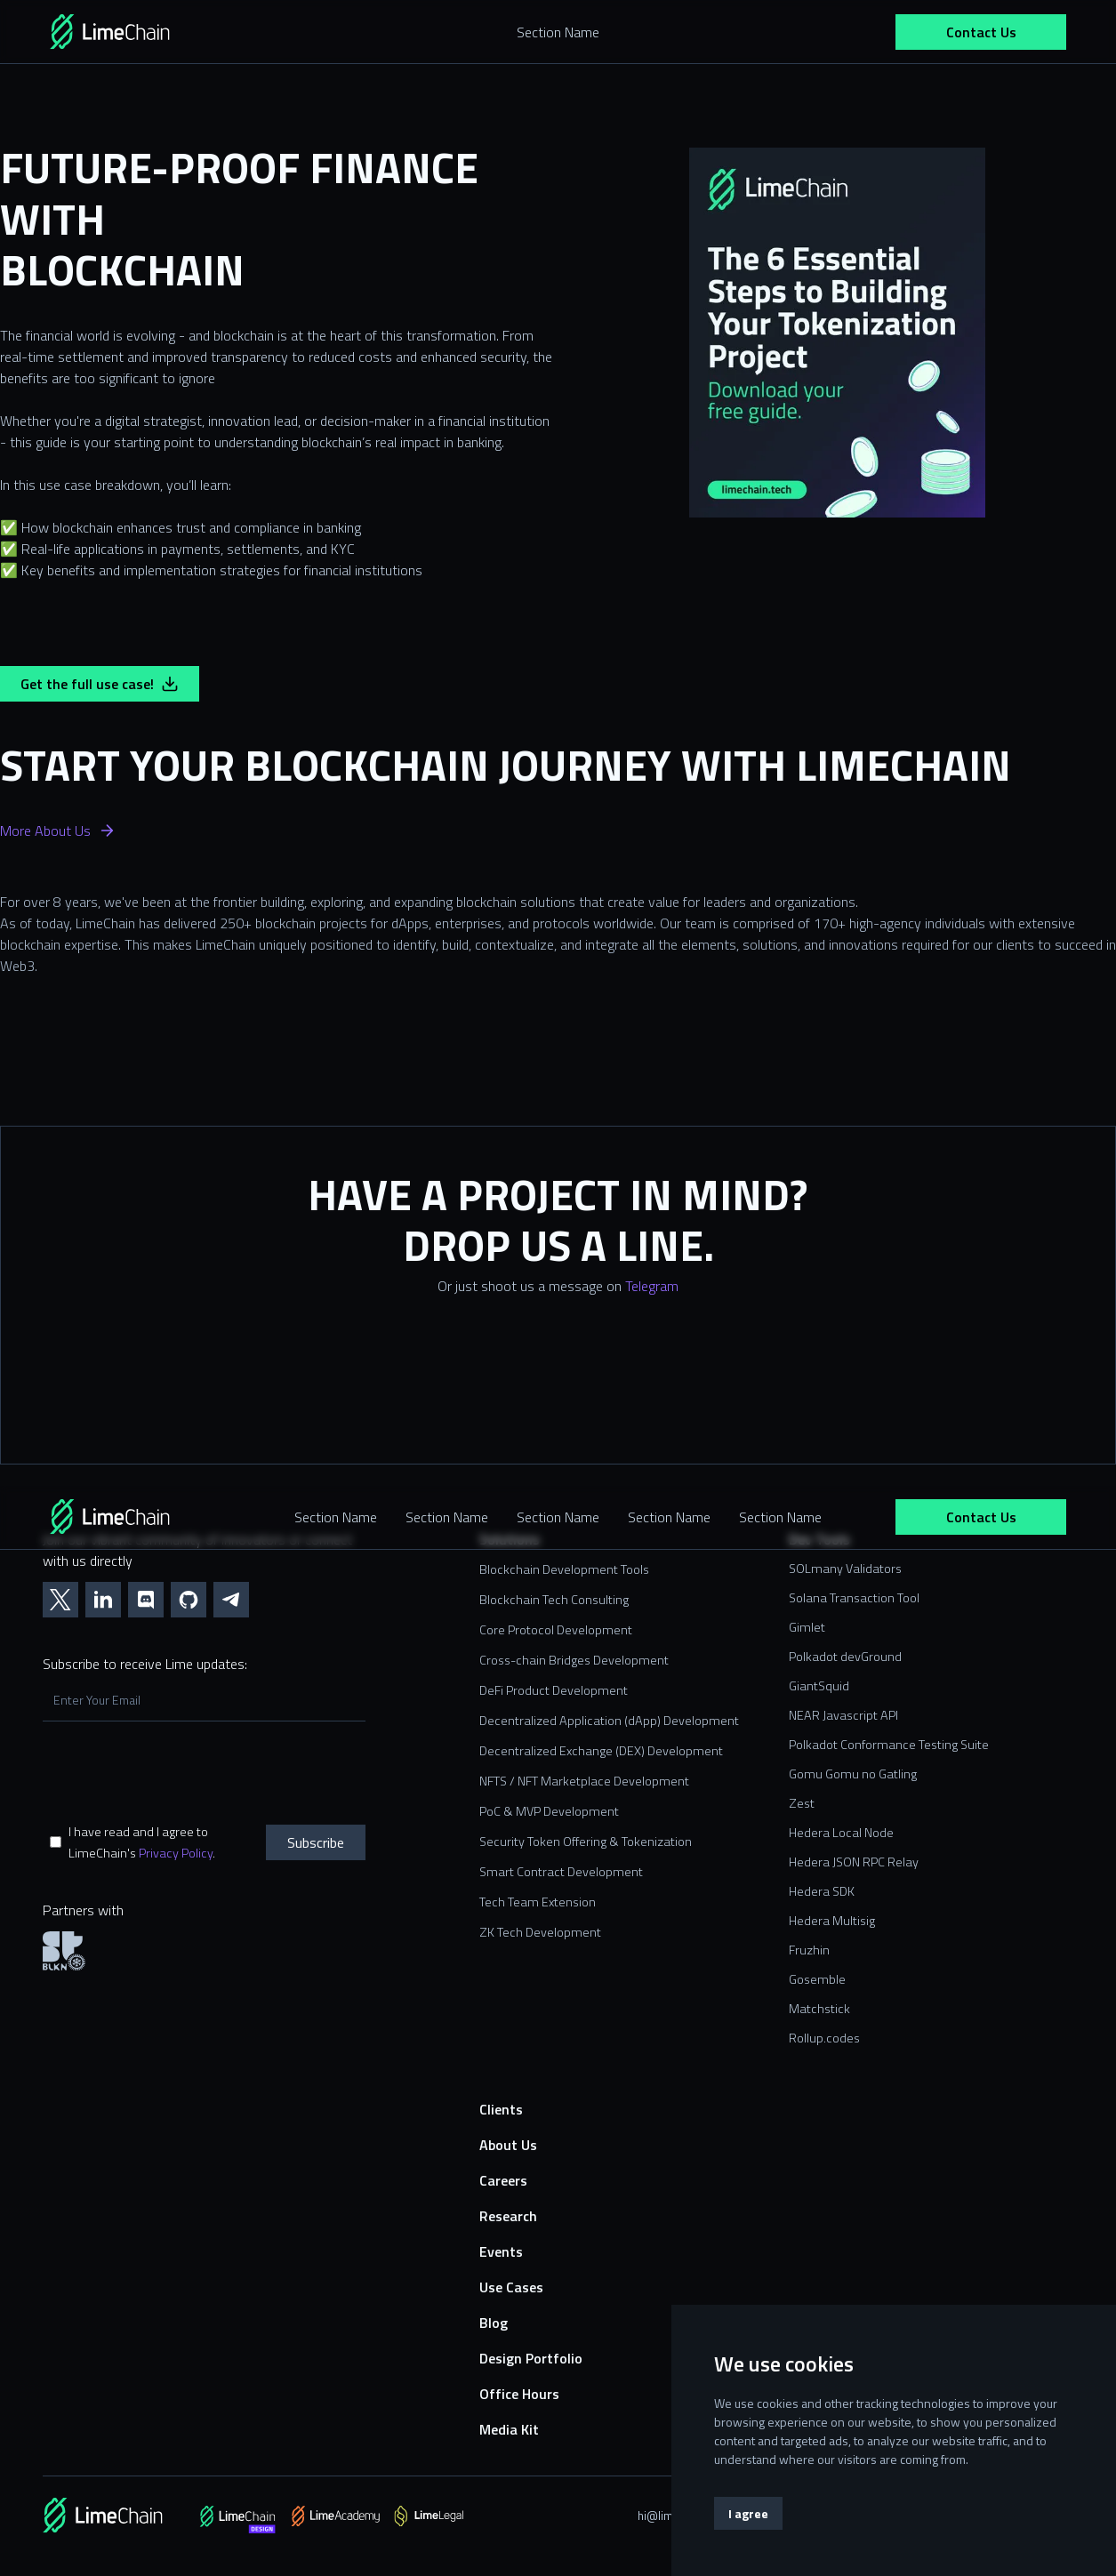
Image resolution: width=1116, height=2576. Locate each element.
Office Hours (519, 2393)
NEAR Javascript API (843, 1715)
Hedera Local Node (841, 1832)
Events (501, 2251)
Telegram (651, 1285)
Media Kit (509, 2429)
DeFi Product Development (553, 1690)
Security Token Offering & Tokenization (585, 1841)
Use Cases (511, 2287)
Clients (501, 2109)
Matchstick (819, 2008)
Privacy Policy (176, 1853)
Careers (503, 2180)
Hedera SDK (822, 1891)
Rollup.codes (824, 2038)
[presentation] (178, 1772)
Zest (802, 1803)
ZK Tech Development (540, 1932)
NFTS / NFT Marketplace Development (584, 1781)
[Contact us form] (558, 1391)
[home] (135, 32)
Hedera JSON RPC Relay (854, 1862)
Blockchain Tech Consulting (554, 1599)
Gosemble (817, 1979)
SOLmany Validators (845, 1568)
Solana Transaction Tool (854, 1598)
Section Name (335, 1517)
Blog (493, 2322)
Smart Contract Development (561, 1872)
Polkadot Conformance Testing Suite (889, 1744)
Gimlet (807, 1627)
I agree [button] (748, 2513)
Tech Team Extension (537, 1902)
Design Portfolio (530, 2358)
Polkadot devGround (845, 1656)
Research (508, 2216)
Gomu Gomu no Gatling (853, 1774)
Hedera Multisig (832, 1920)
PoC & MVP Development (549, 1811)
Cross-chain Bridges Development (574, 1660)
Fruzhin (809, 1950)
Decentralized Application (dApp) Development (609, 1720)
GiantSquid (819, 1686)
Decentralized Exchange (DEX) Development (601, 1751)
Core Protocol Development (555, 1630)
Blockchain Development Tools (564, 1569)
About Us (508, 2144)
